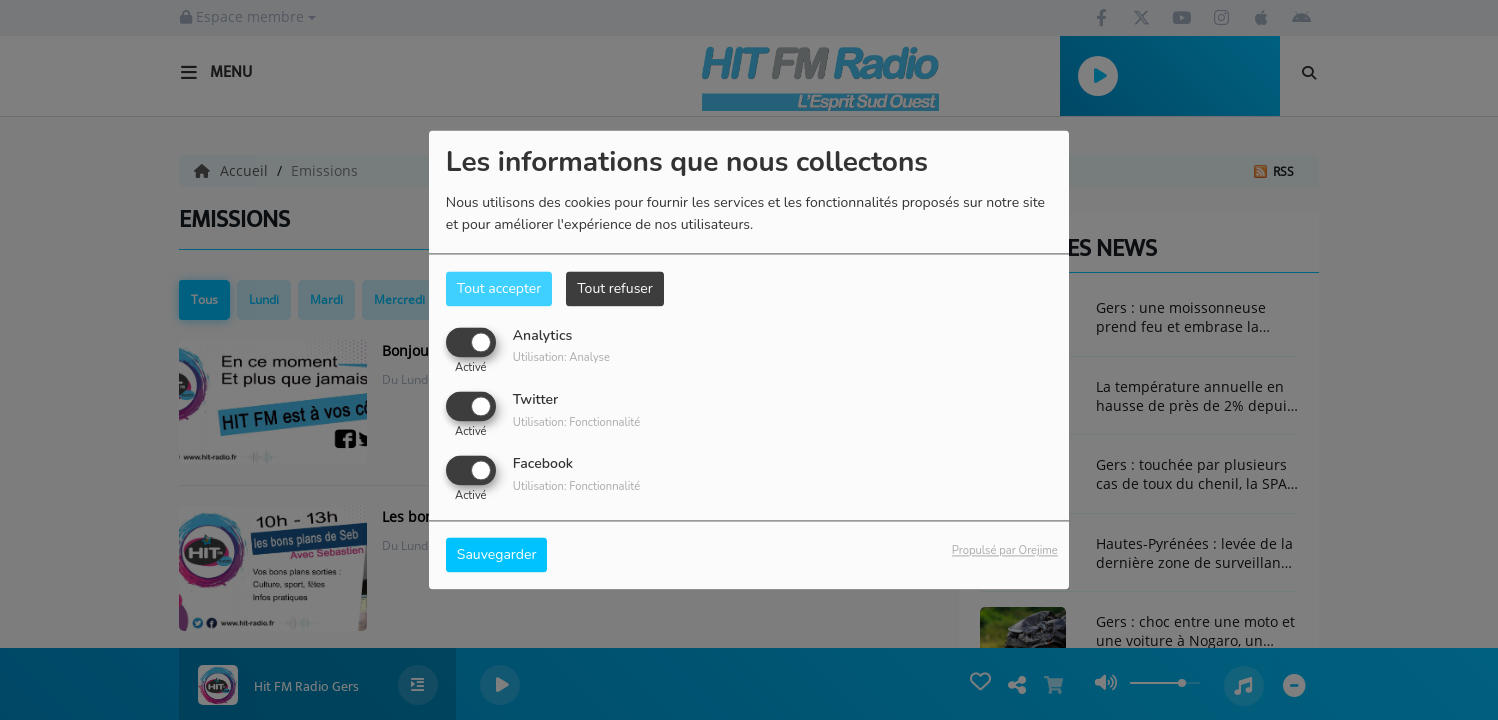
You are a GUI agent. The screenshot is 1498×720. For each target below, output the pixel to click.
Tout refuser (615, 288)
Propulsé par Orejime (1005, 551)
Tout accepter (499, 288)
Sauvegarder (497, 555)
